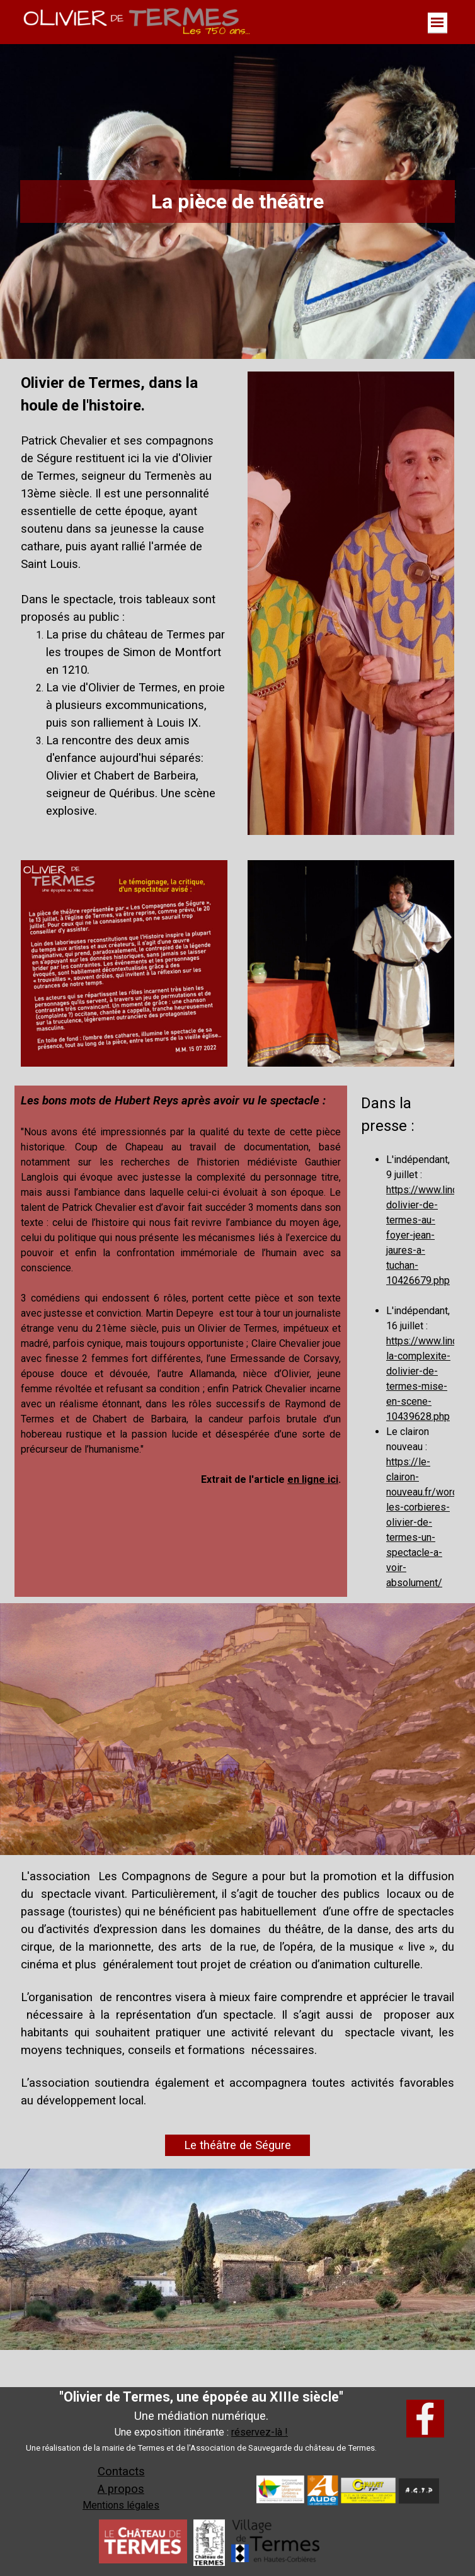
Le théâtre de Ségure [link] (237, 2145)
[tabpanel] (124, 603)
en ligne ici (312, 1479)
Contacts (121, 2471)
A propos (121, 2489)
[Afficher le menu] (437, 23)
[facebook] (425, 2418)
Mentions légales (121, 2505)
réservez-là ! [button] (259, 2432)
